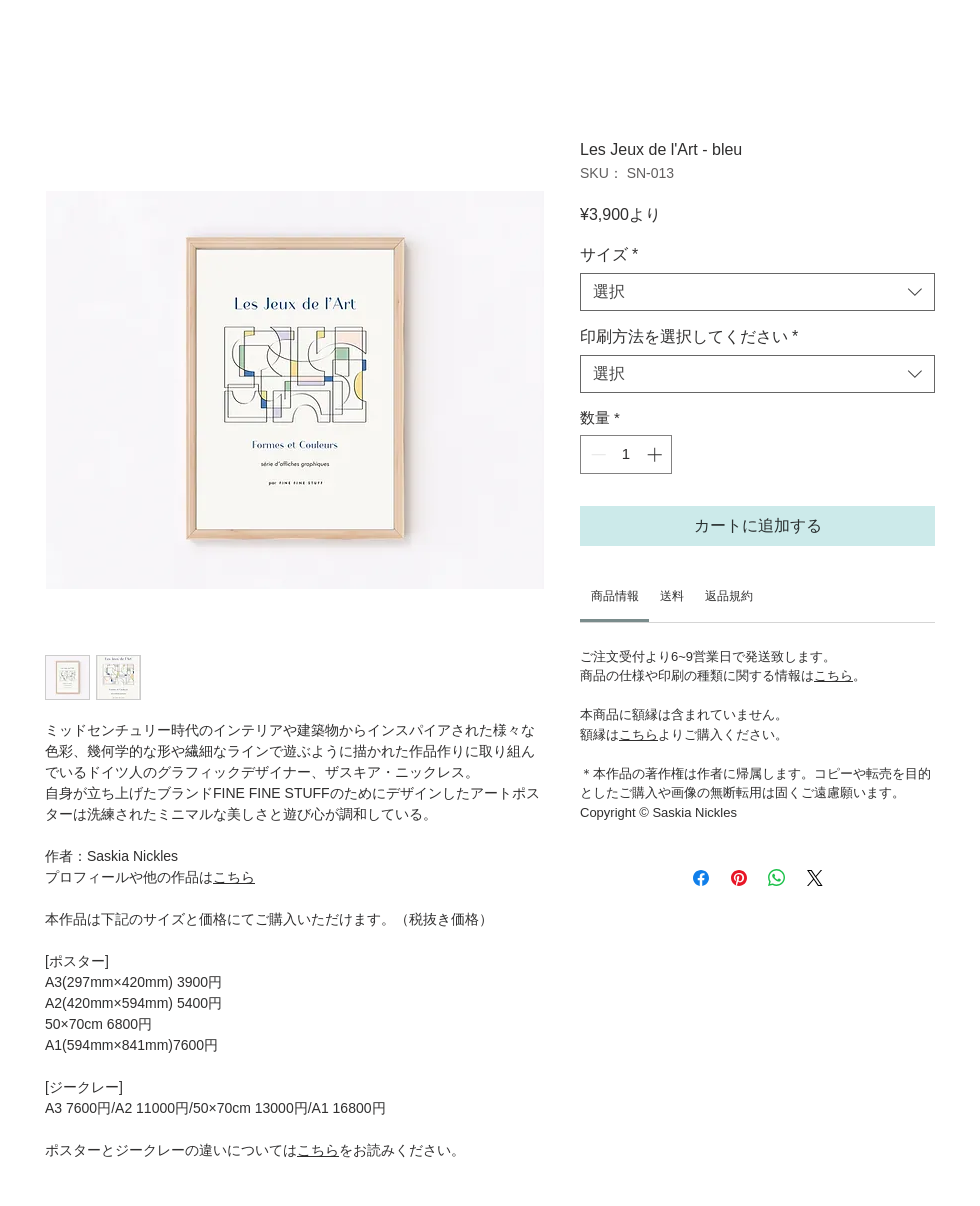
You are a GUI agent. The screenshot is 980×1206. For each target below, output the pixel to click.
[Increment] (656, 454)
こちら (234, 877)
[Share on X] (815, 878)
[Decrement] (596, 454)
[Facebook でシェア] (701, 878)
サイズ (609, 254)
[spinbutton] (626, 454)
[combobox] (757, 292)
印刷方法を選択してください (689, 336)
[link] (615, 596)
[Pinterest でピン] (739, 878)
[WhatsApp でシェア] (777, 878)
